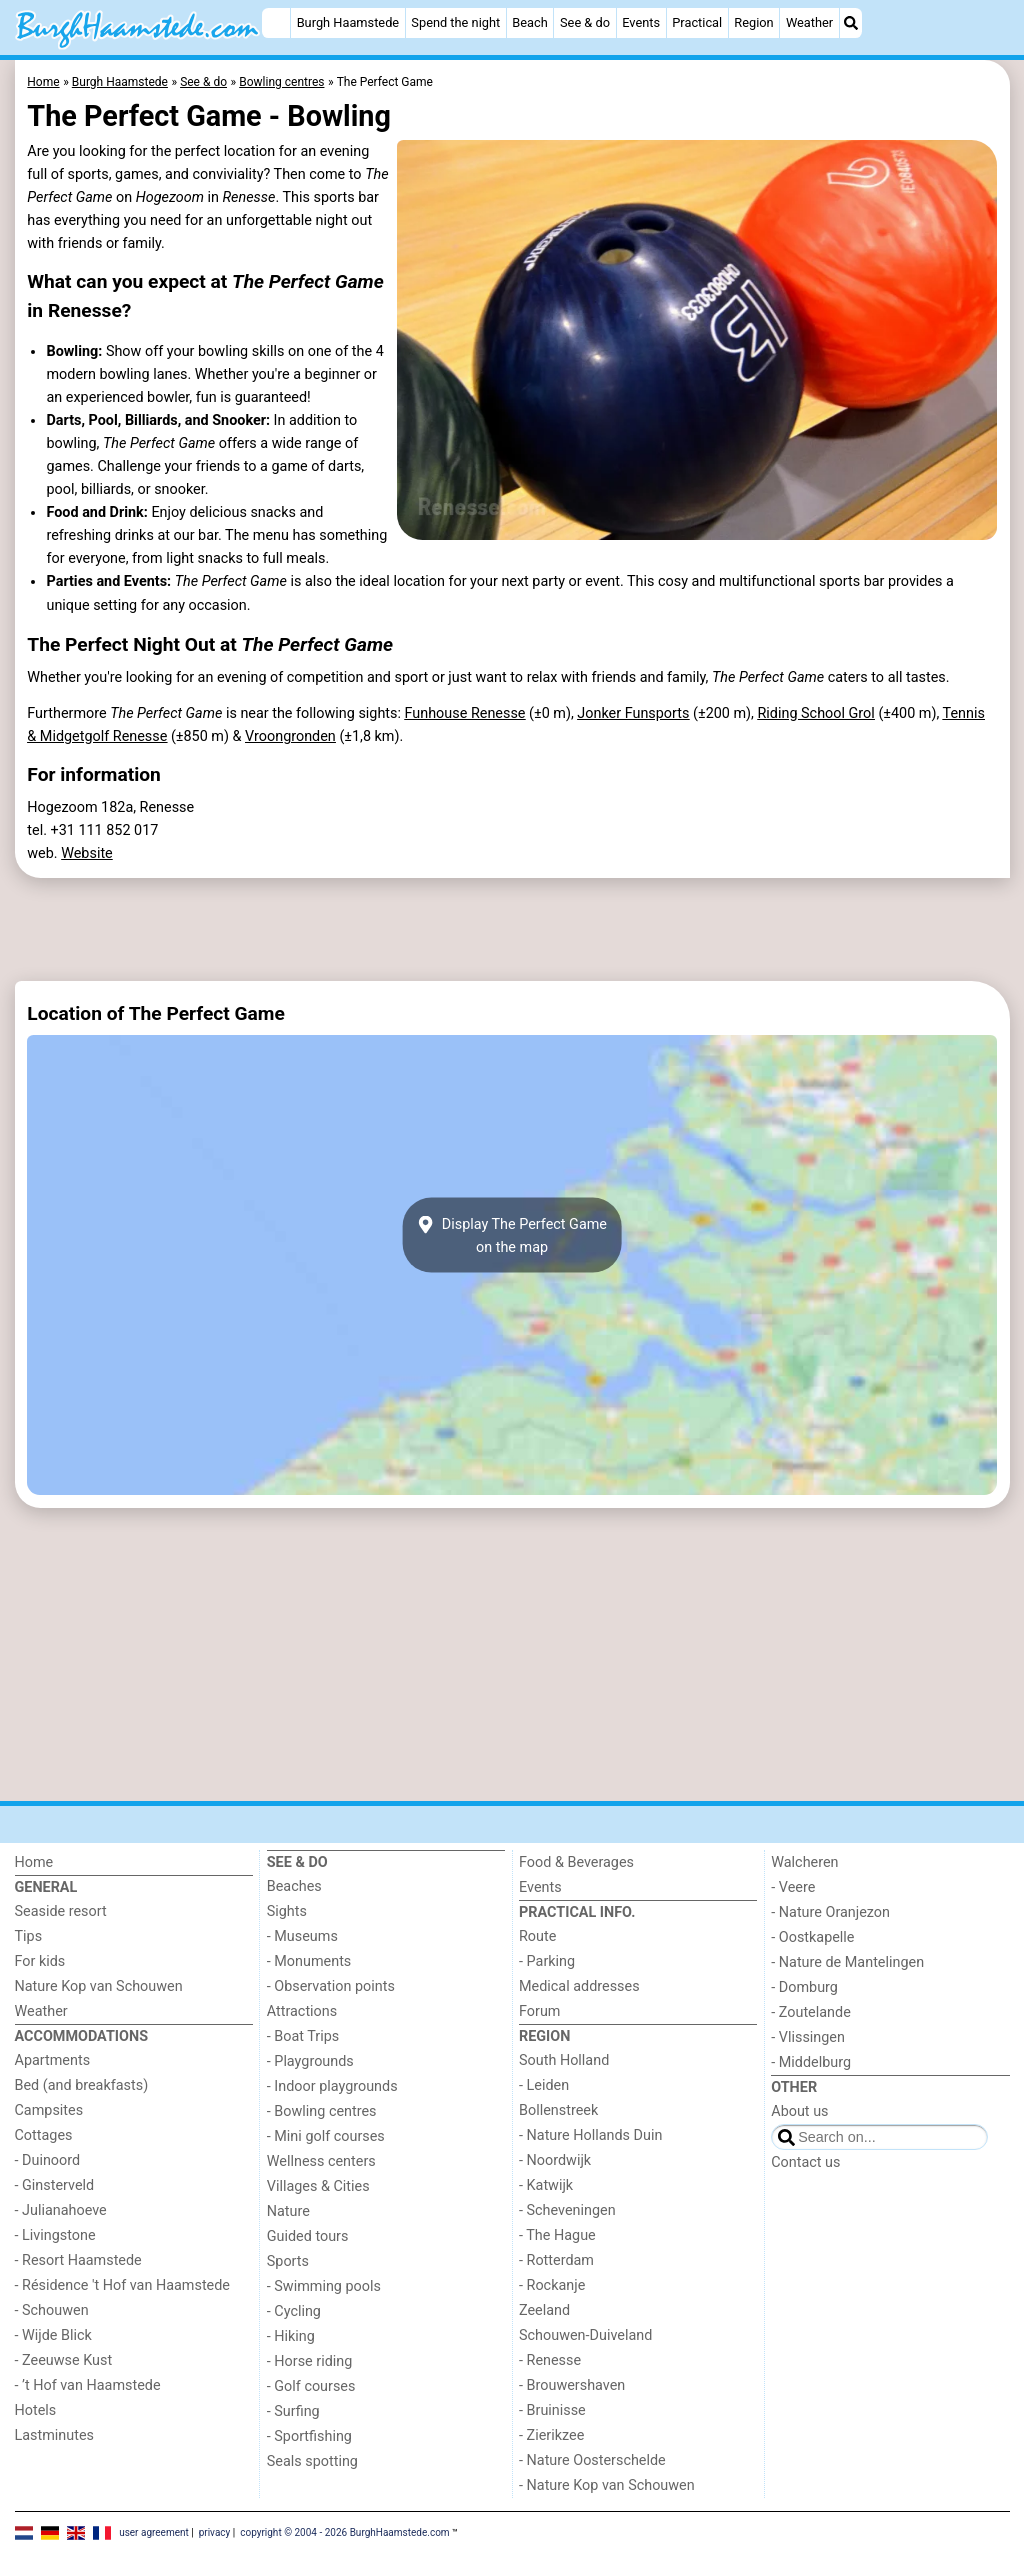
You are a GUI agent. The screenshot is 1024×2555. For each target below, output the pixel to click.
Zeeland (544, 2310)
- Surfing (293, 2411)
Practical (697, 22)
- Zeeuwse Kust (64, 2360)
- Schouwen (52, 2310)
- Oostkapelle (812, 1937)
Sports (288, 2261)
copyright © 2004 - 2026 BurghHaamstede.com (344, 2532)
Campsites (49, 2110)
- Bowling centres (322, 2111)
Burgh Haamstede (348, 22)
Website (87, 853)
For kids (40, 1961)
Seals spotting (312, 2461)
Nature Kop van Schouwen (99, 1986)
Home (34, 1862)
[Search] (851, 23)
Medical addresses (579, 1986)
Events (641, 22)
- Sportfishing (309, 2436)
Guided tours (308, 2236)
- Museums (302, 1936)
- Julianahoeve (61, 2210)
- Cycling (294, 2311)
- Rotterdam (556, 2260)
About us (799, 2111)
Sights (287, 1911)
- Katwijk (546, 2185)
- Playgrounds (310, 2061)
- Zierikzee (551, 2435)
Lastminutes (54, 2435)
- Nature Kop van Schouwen (607, 2485)
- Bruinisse (552, 2410)
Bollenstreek (558, 2110)
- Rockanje (552, 2285)
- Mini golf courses (326, 2136)
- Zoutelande (811, 2012)
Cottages (44, 2135)
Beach (529, 22)
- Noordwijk (555, 2160)
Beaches (294, 1886)
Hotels (36, 2410)
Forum (539, 2011)
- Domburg (804, 1987)
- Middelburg (811, 2062)
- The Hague (557, 2235)
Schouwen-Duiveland (585, 2335)
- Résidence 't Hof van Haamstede (123, 2285)
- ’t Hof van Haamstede (88, 2385)
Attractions (302, 2011)
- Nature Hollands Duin (590, 2135)
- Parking (547, 1961)
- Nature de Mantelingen (847, 1962)
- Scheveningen (567, 2210)
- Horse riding (310, 2361)
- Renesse (550, 2360)
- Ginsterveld (55, 2185)
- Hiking (291, 2336)
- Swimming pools (324, 2286)
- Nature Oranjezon (830, 1912)
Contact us (805, 2162)
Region (753, 22)
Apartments (53, 2060)
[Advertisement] (512, 929)
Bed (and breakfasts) (82, 2085)
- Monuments (309, 1961)
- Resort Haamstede (78, 2260)
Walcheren (804, 1862)
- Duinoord (48, 2160)
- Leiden (544, 2085)
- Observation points (331, 1986)
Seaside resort (61, 1911)
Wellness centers (321, 2161)
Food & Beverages (576, 1862)
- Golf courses (311, 2386)
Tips (29, 1936)
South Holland (564, 2060)
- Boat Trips (303, 2036)
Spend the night (455, 22)
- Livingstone (55, 2235)
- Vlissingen (808, 2037)
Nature (288, 2211)
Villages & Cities (318, 2186)
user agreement (154, 2532)
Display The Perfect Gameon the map (512, 1235)
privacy (215, 2532)
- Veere (793, 1887)
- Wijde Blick (53, 2335)
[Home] (276, 23)
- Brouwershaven (572, 2385)
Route (537, 1936)
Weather (809, 22)
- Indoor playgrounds (332, 2086)
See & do (585, 22)
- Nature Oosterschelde (592, 2460)
